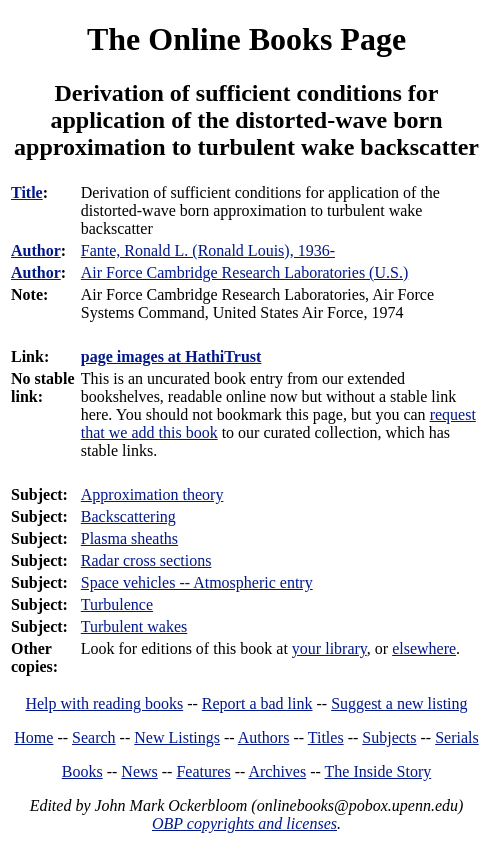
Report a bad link (257, 703)
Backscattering (128, 516)
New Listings (177, 737)
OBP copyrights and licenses (244, 823)
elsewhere (424, 648)
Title (27, 192)
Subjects (389, 737)
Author (36, 250)
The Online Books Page (246, 39)
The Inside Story (378, 771)
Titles (326, 737)
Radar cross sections (146, 560)
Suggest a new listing (399, 703)
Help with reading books (104, 703)
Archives (277, 771)
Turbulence (117, 604)
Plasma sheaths (129, 538)
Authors (264, 737)
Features (203, 771)
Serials (457, 737)
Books (82, 771)
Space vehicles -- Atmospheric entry (197, 582)
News (139, 771)
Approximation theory (152, 494)
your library (329, 648)
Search (94, 737)
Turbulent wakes (134, 626)
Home (33, 737)
